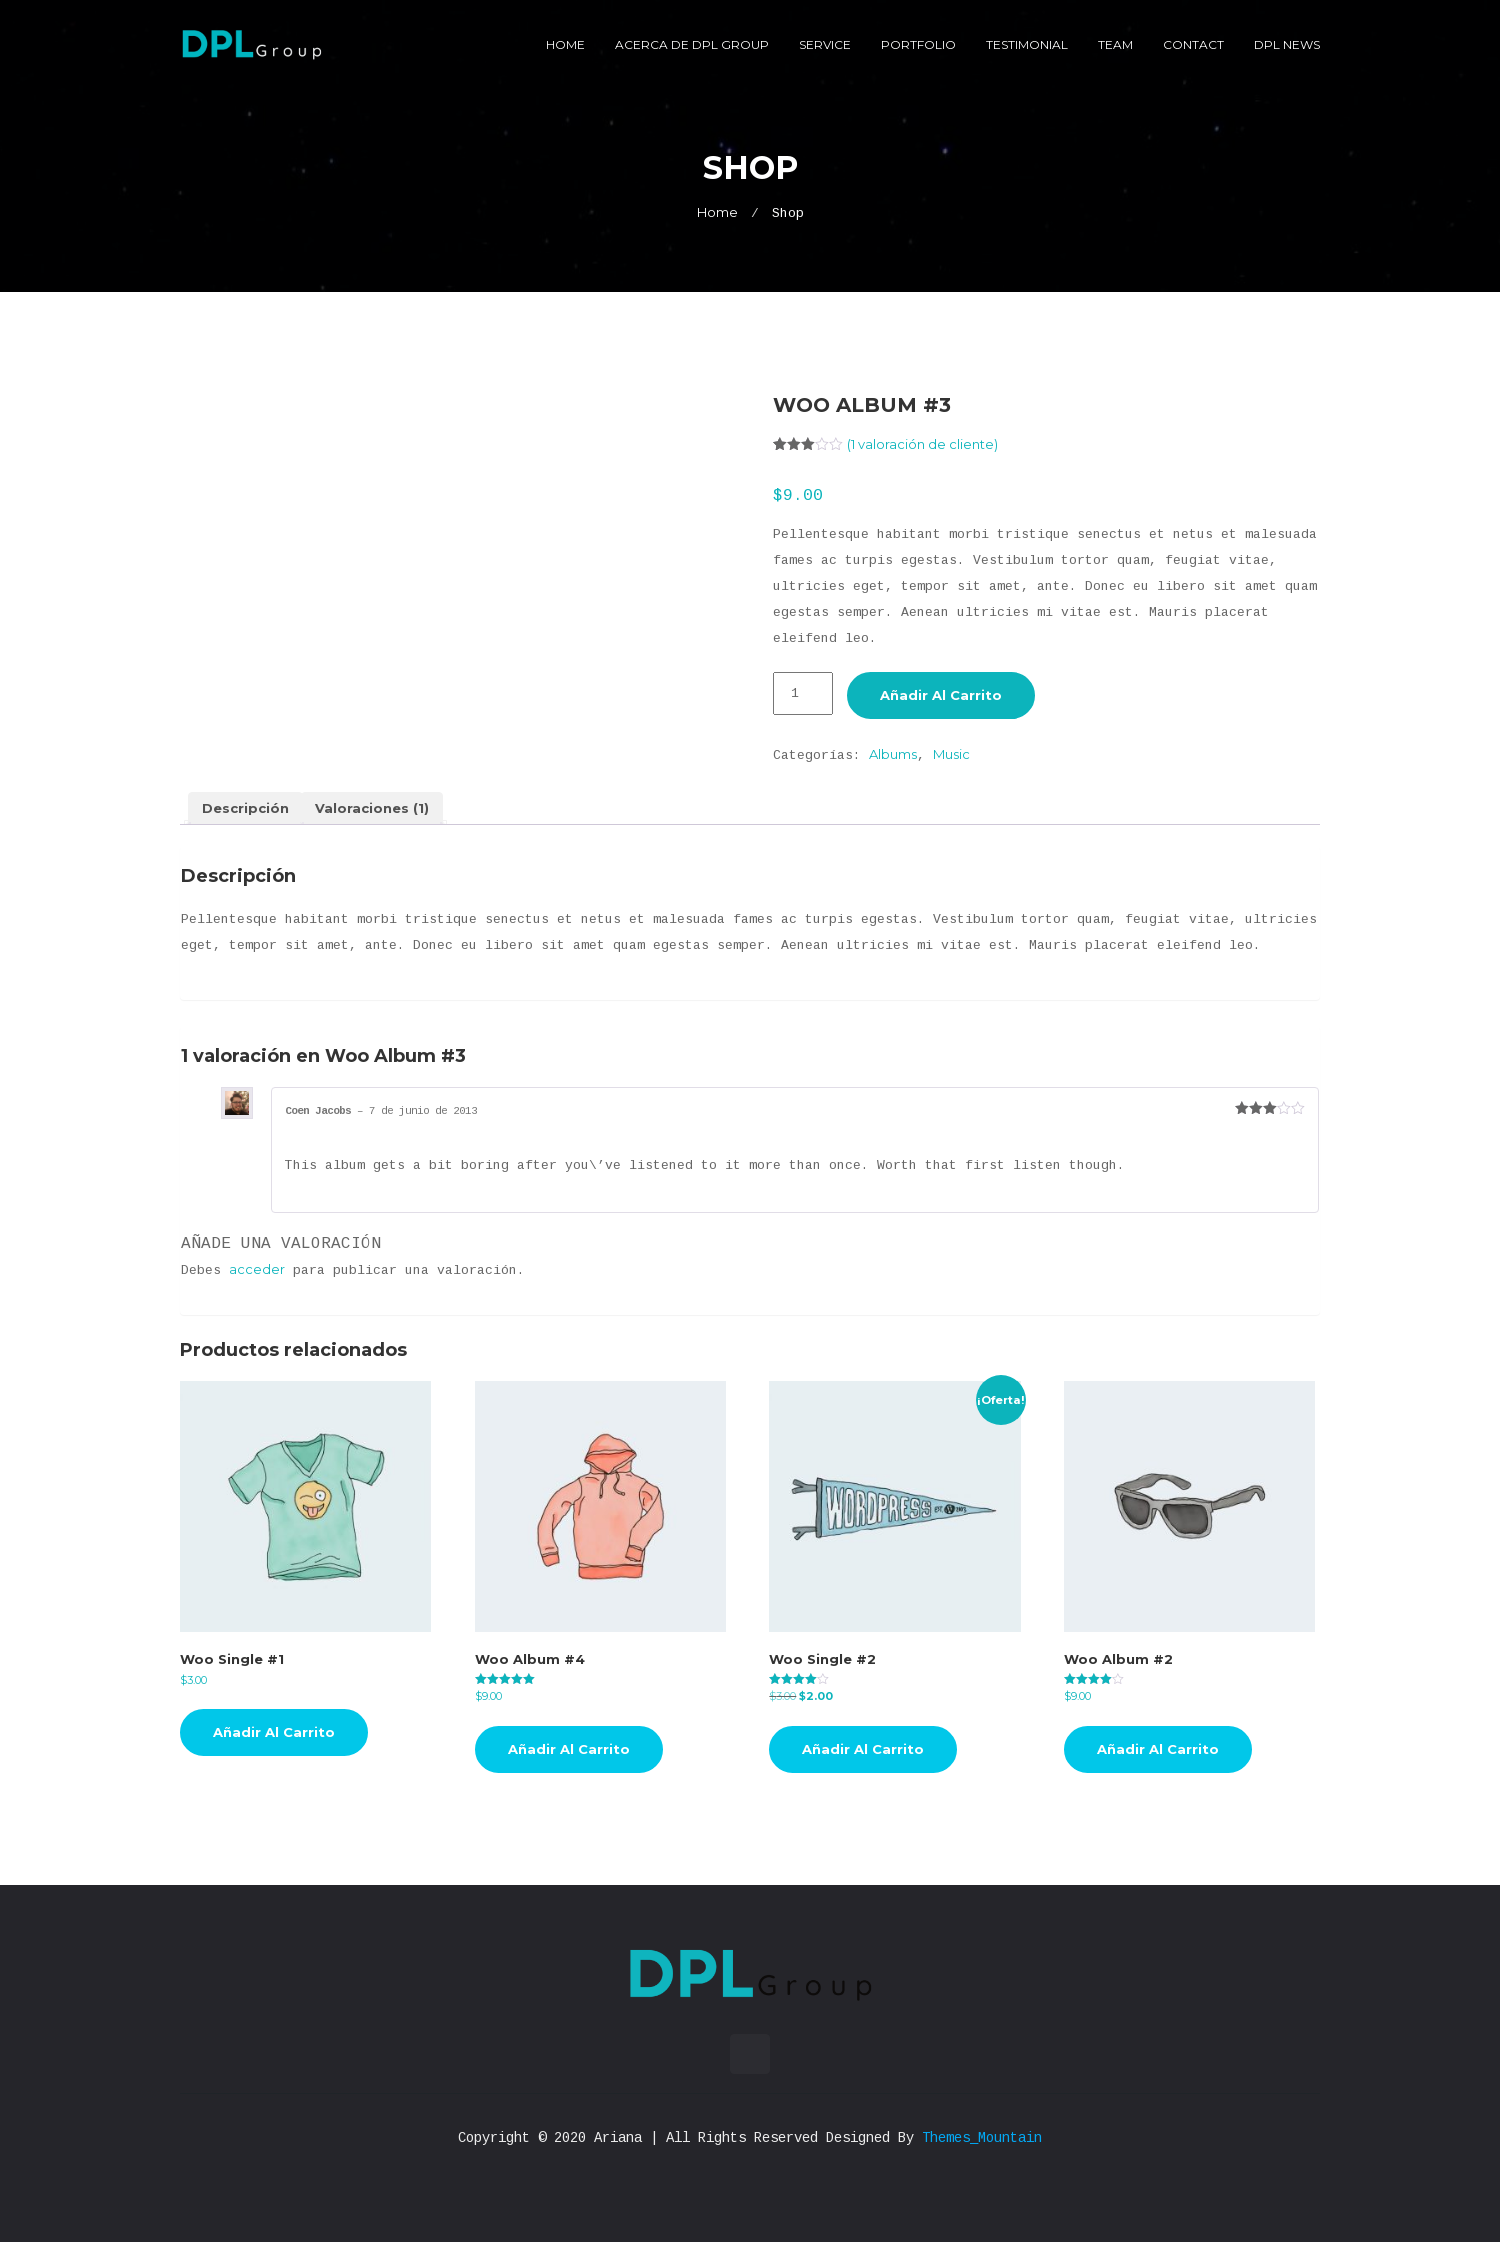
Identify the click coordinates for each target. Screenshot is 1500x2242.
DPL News (1287, 44)
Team (1115, 44)
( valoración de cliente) (922, 444)
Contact (1193, 44)
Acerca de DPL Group (692, 44)
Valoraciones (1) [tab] (372, 808)
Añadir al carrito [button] (274, 1732)
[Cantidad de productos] (803, 693)
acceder (257, 1269)
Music (951, 754)
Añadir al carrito (941, 695)
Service (825, 44)
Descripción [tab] (245, 808)
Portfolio (918, 44)
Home (565, 44)
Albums (893, 754)
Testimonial (1027, 44)
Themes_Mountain (982, 2138)
